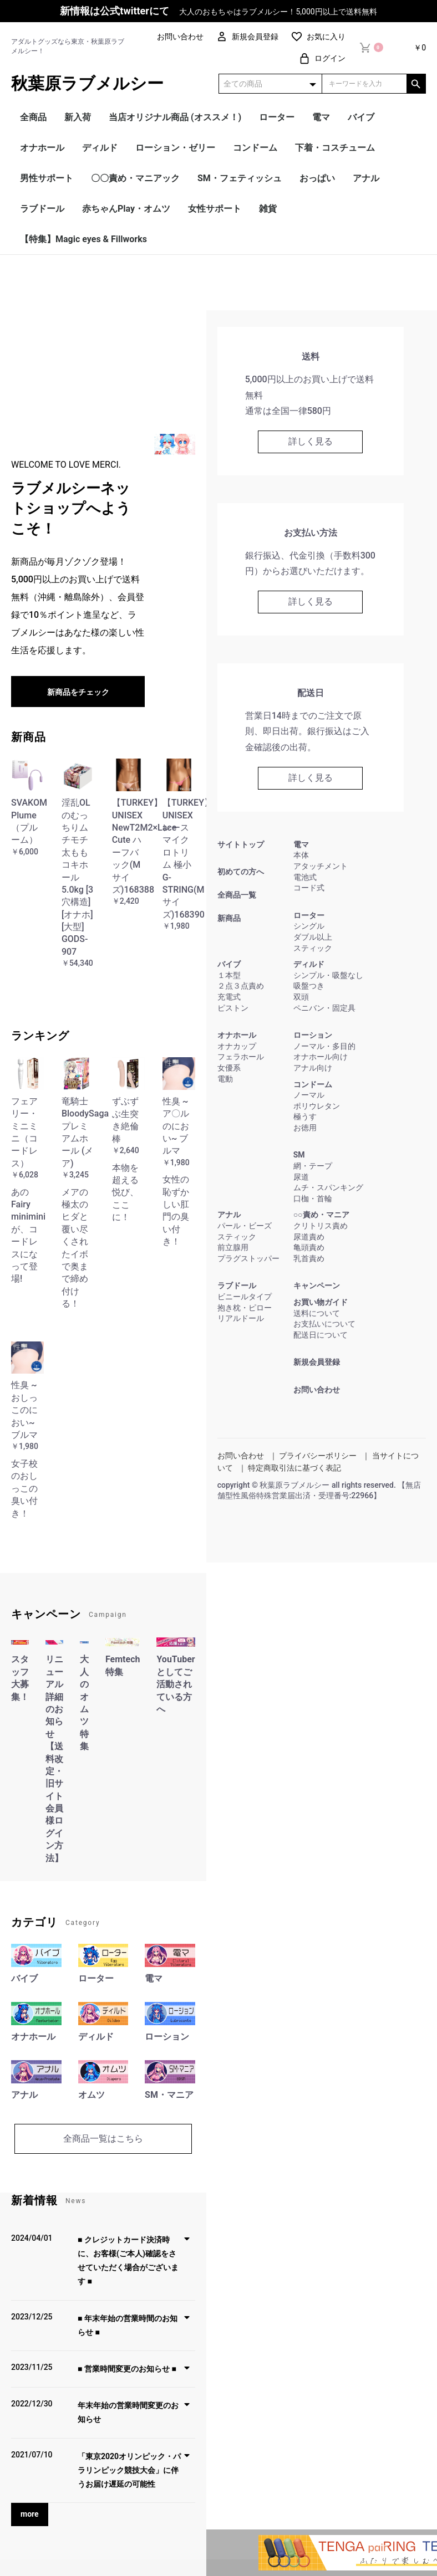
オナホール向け (320, 1056)
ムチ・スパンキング (328, 1187)
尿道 (301, 1176)
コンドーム (255, 147)
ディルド (100, 147)
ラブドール (42, 208)
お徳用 (305, 1127)
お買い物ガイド (320, 1302)
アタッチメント (320, 866)
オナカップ (236, 1046)
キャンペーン (316, 1285)
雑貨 (268, 208)
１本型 (229, 975)
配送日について (320, 1334)
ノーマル (308, 1094)
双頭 (301, 996)
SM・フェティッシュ (239, 178)
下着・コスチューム (335, 147)
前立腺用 (232, 1247)
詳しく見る (310, 441)
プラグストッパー (248, 1258)
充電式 (229, 996)
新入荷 (77, 117)
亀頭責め (308, 1247)
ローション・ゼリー (175, 147)
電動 (225, 1078)
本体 (301, 855)
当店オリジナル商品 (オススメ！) (175, 117)
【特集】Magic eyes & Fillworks (83, 239)
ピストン (232, 1007)
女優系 (229, 1067)
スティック (312, 948)
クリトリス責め (320, 1225)
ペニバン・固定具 (324, 1007)
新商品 (229, 918)
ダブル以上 (312, 937)
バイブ (361, 117)
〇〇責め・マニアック (135, 178)
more (30, 2514)
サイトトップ (240, 844)
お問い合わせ (316, 1389)
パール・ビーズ (244, 1225)
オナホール (42, 147)
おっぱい (317, 178)
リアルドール (240, 1318)
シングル (308, 925)
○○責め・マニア (321, 1214)
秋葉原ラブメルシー (87, 83)
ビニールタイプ (244, 1296)
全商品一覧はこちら (103, 2138)
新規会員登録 (316, 1362)
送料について (316, 1313)
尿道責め (308, 1236)
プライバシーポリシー (318, 1455)
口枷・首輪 (312, 1198)
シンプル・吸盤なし (328, 975)
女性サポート (214, 208)
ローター (276, 117)
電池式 (305, 877)
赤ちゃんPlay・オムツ (126, 208)
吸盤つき (308, 985)
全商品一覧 (236, 894)
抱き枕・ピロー (244, 1307)
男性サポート (46, 178)
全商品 (33, 117)
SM (299, 1154)
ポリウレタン (316, 1106)
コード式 (308, 887)
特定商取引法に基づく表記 (294, 1467)
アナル (366, 178)
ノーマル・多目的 (324, 1046)
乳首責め (308, 1258)
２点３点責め (240, 985)
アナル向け (312, 1067)
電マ (321, 117)
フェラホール (240, 1056)
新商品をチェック (78, 692)
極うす (305, 1116)
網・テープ (312, 1165)
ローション (312, 1035)
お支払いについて (324, 1323)
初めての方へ (240, 871)
